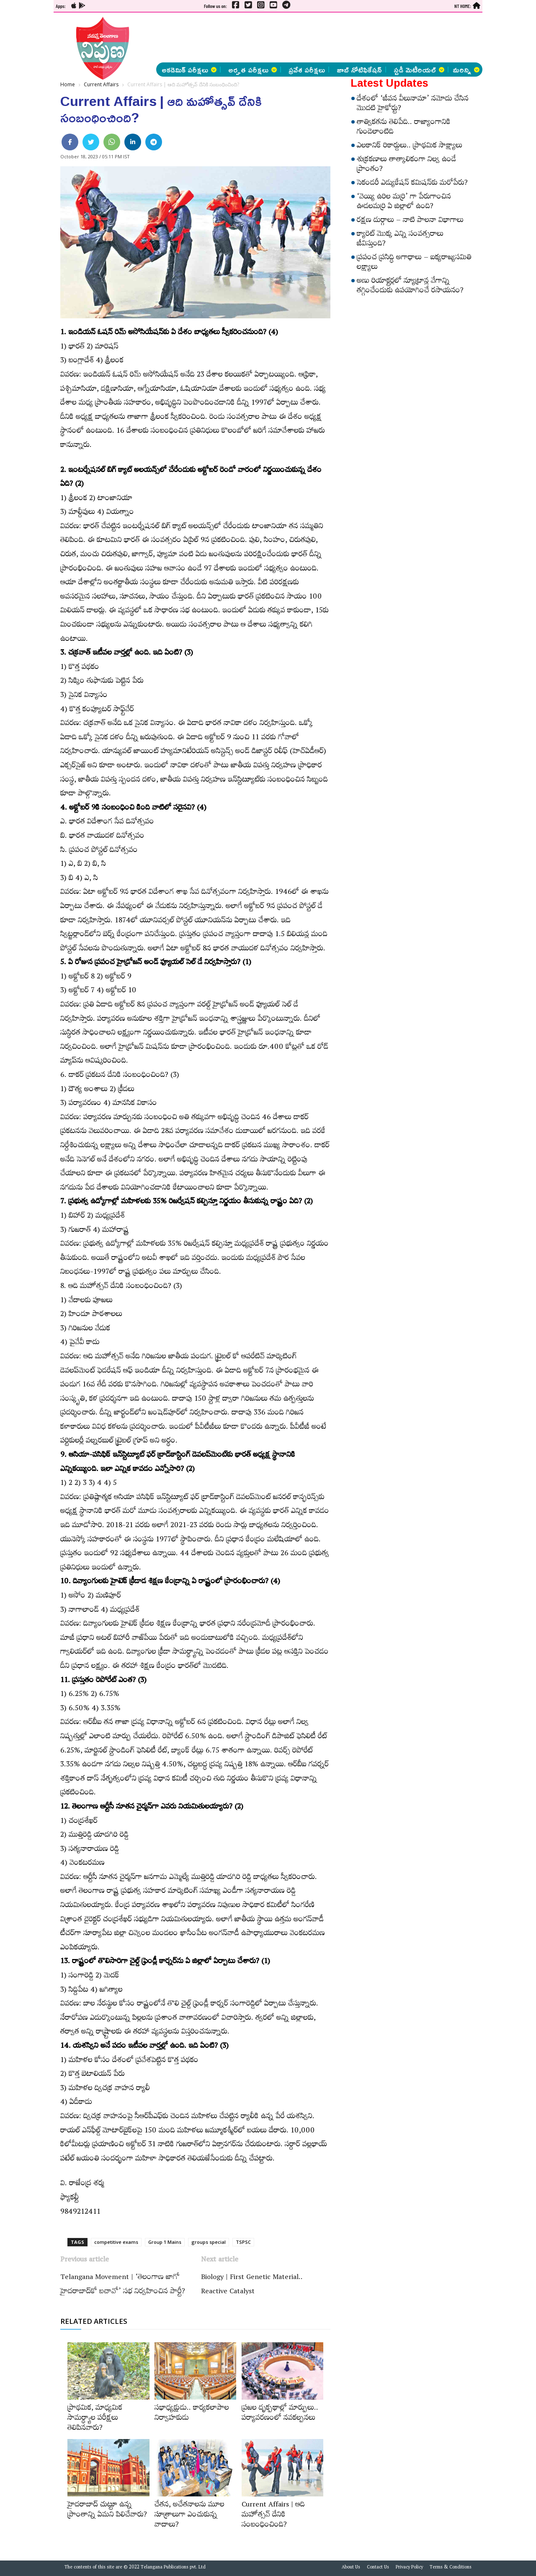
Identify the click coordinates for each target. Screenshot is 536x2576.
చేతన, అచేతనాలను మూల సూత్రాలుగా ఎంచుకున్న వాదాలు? (189, 2515)
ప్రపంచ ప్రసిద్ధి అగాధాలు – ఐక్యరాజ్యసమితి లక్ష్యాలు (414, 263)
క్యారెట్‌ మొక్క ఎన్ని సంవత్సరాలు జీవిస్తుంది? (400, 239)
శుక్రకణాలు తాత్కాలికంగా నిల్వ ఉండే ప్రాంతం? (406, 165)
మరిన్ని (466, 69)
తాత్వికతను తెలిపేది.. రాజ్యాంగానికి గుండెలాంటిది (404, 128)
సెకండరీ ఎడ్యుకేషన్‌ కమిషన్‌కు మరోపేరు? (412, 183)
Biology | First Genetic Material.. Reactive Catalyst (252, 2285)
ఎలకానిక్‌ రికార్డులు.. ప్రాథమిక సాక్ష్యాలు (409, 146)
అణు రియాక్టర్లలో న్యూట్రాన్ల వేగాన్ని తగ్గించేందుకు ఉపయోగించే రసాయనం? (410, 286)
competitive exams (116, 2242)
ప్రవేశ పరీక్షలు (307, 69)
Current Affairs (101, 84)
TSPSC (243, 2242)
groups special (208, 2242)
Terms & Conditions (451, 2568)
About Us (351, 2568)
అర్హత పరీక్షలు (252, 69)
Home (67, 84)
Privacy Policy (409, 2568)
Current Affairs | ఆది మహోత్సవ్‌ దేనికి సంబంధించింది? (273, 2515)
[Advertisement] (310, 38)
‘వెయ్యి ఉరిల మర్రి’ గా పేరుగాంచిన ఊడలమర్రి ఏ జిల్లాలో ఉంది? (404, 202)
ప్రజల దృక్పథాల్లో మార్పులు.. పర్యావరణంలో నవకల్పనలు (280, 2413)
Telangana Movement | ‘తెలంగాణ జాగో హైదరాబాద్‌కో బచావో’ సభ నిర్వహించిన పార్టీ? (122, 2285)
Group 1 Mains (164, 2242)
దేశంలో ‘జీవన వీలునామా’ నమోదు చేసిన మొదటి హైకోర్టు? (413, 104)
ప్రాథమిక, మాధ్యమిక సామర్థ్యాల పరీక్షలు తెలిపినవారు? (94, 2419)
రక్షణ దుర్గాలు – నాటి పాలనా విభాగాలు (410, 221)
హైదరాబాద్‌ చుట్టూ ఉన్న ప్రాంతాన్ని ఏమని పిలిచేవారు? (107, 2510)
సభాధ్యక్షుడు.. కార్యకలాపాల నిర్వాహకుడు (192, 2413)
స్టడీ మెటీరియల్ (419, 69)
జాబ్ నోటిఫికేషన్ (359, 69)
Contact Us (378, 2568)
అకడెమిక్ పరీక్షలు (189, 69)
